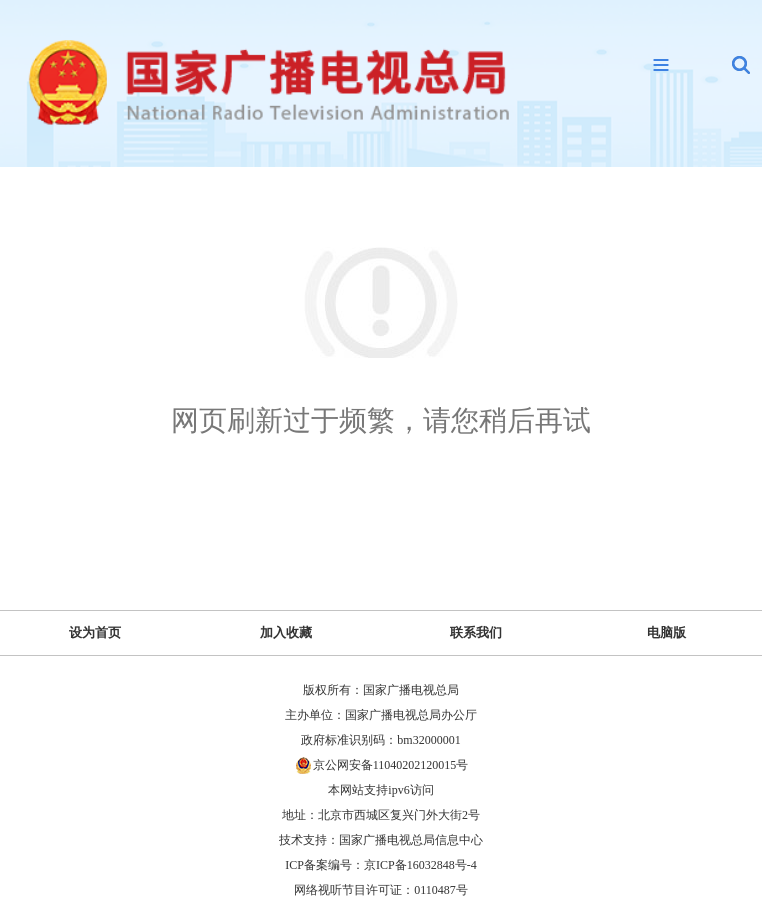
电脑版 (666, 632)
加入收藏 (286, 632)
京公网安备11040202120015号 (391, 765)
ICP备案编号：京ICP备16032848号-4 (380, 865)
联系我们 (476, 632)
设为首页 (95, 632)
